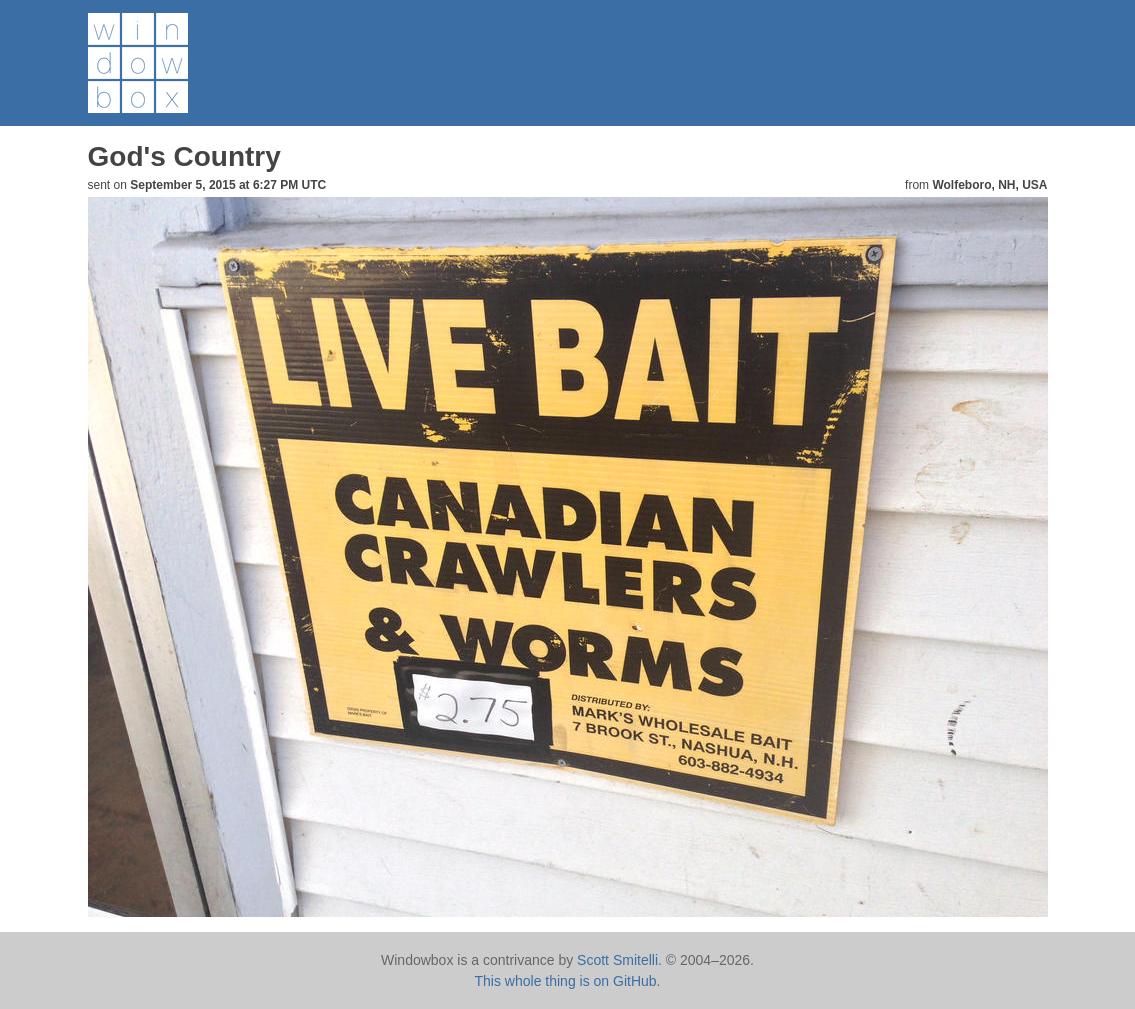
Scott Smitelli (617, 960)
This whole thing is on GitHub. (568, 981)
